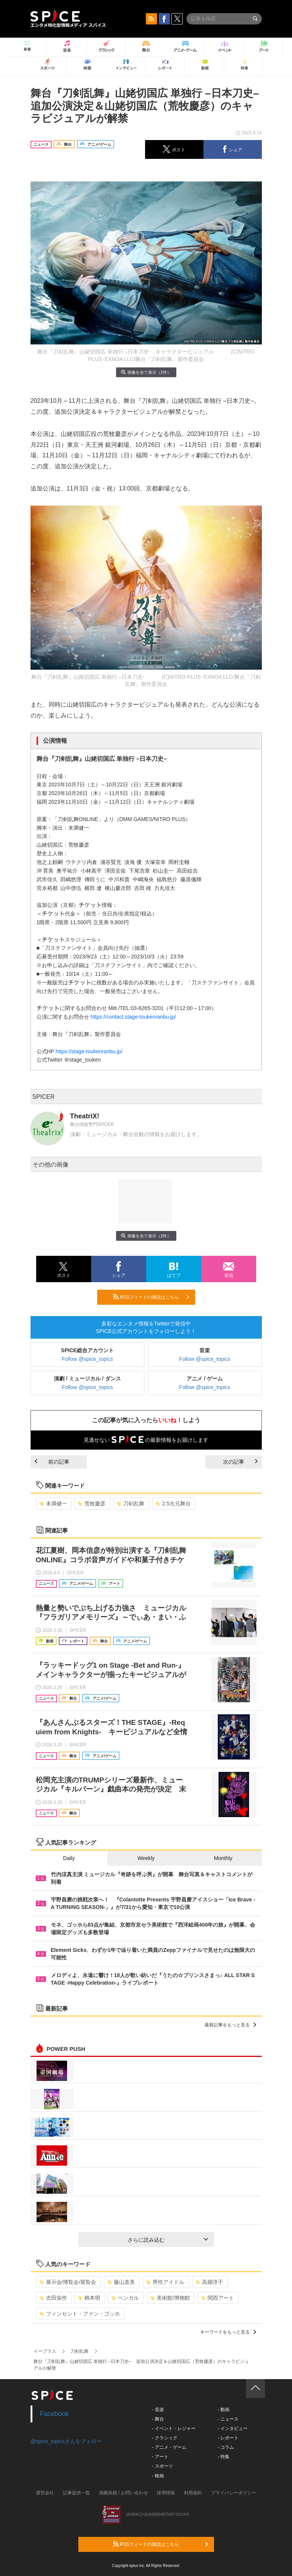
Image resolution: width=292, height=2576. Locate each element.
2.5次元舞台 (173, 1504)
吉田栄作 (53, 2298)
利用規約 (193, 2492)
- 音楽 (158, 2409)
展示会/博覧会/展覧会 (68, 2282)
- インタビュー (233, 2428)
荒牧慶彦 (91, 1504)
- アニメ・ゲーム (169, 2447)
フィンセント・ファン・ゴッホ (80, 2314)
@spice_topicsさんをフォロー (66, 2441)
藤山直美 (121, 2282)
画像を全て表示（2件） (146, 372)
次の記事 (240, 1462)
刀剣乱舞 (130, 1504)
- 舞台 (158, 2419)
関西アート (217, 2298)
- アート (160, 2456)
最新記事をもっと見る (230, 2025)
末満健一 (53, 1504)
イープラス (45, 2351)
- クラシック (164, 2437)
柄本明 (89, 2298)
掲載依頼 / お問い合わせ (123, 2492)
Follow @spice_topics (87, 1359)
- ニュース (228, 2419)
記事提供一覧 (76, 2492)
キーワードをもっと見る (228, 2332)
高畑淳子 (209, 2282)
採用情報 (166, 2492)
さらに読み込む (168, 2240)
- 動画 (223, 2409)
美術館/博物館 (170, 2298)
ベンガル (125, 2298)
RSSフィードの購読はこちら (151, 1297)
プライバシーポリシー (233, 2492)
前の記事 (52, 1462)
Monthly (223, 1858)
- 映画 (158, 2476)
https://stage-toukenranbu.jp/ (89, 1051)
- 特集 (223, 2456)
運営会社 (45, 2492)
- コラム (226, 2447)
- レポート (228, 2437)
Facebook (54, 2414)
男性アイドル (165, 2282)
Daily (69, 1858)
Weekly (146, 1858)
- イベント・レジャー (174, 2428)
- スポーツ (162, 2466)
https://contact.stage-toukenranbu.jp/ (133, 1017)
